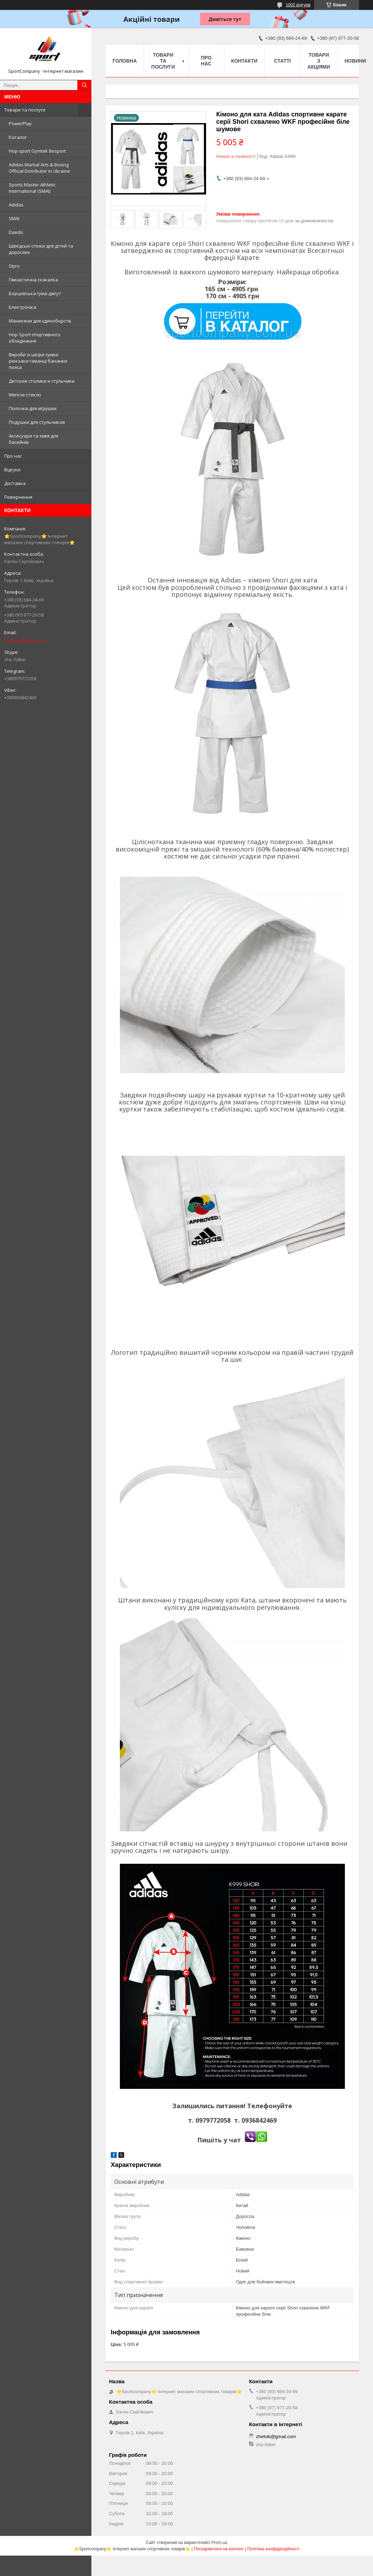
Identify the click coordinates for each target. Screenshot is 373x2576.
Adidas (16, 205)
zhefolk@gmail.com (25, 640)
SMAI (14, 218)
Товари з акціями (318, 61)
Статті (282, 61)
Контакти (244, 61)
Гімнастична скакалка (33, 279)
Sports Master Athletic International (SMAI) (32, 187)
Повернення (18, 497)
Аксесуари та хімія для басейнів (33, 439)
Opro (14, 266)
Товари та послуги (24, 110)
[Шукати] (84, 85)
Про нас (13, 456)
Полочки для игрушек (33, 408)
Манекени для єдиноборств (40, 321)
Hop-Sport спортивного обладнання (34, 337)
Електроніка (22, 307)
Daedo (16, 232)
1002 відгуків (298, 4)
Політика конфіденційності (273, 2548)
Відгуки (12, 469)
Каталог (18, 137)
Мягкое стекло (25, 394)
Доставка (15, 483)
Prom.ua (219, 2542)
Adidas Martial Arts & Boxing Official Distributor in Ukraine (39, 167)
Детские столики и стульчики (42, 381)
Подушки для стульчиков (37, 422)
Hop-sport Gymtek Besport (37, 151)
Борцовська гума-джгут (35, 293)
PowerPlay (20, 123)
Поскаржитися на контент (219, 2548)
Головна (124, 61)
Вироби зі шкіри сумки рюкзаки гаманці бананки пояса (38, 360)
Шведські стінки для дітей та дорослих (41, 249)
